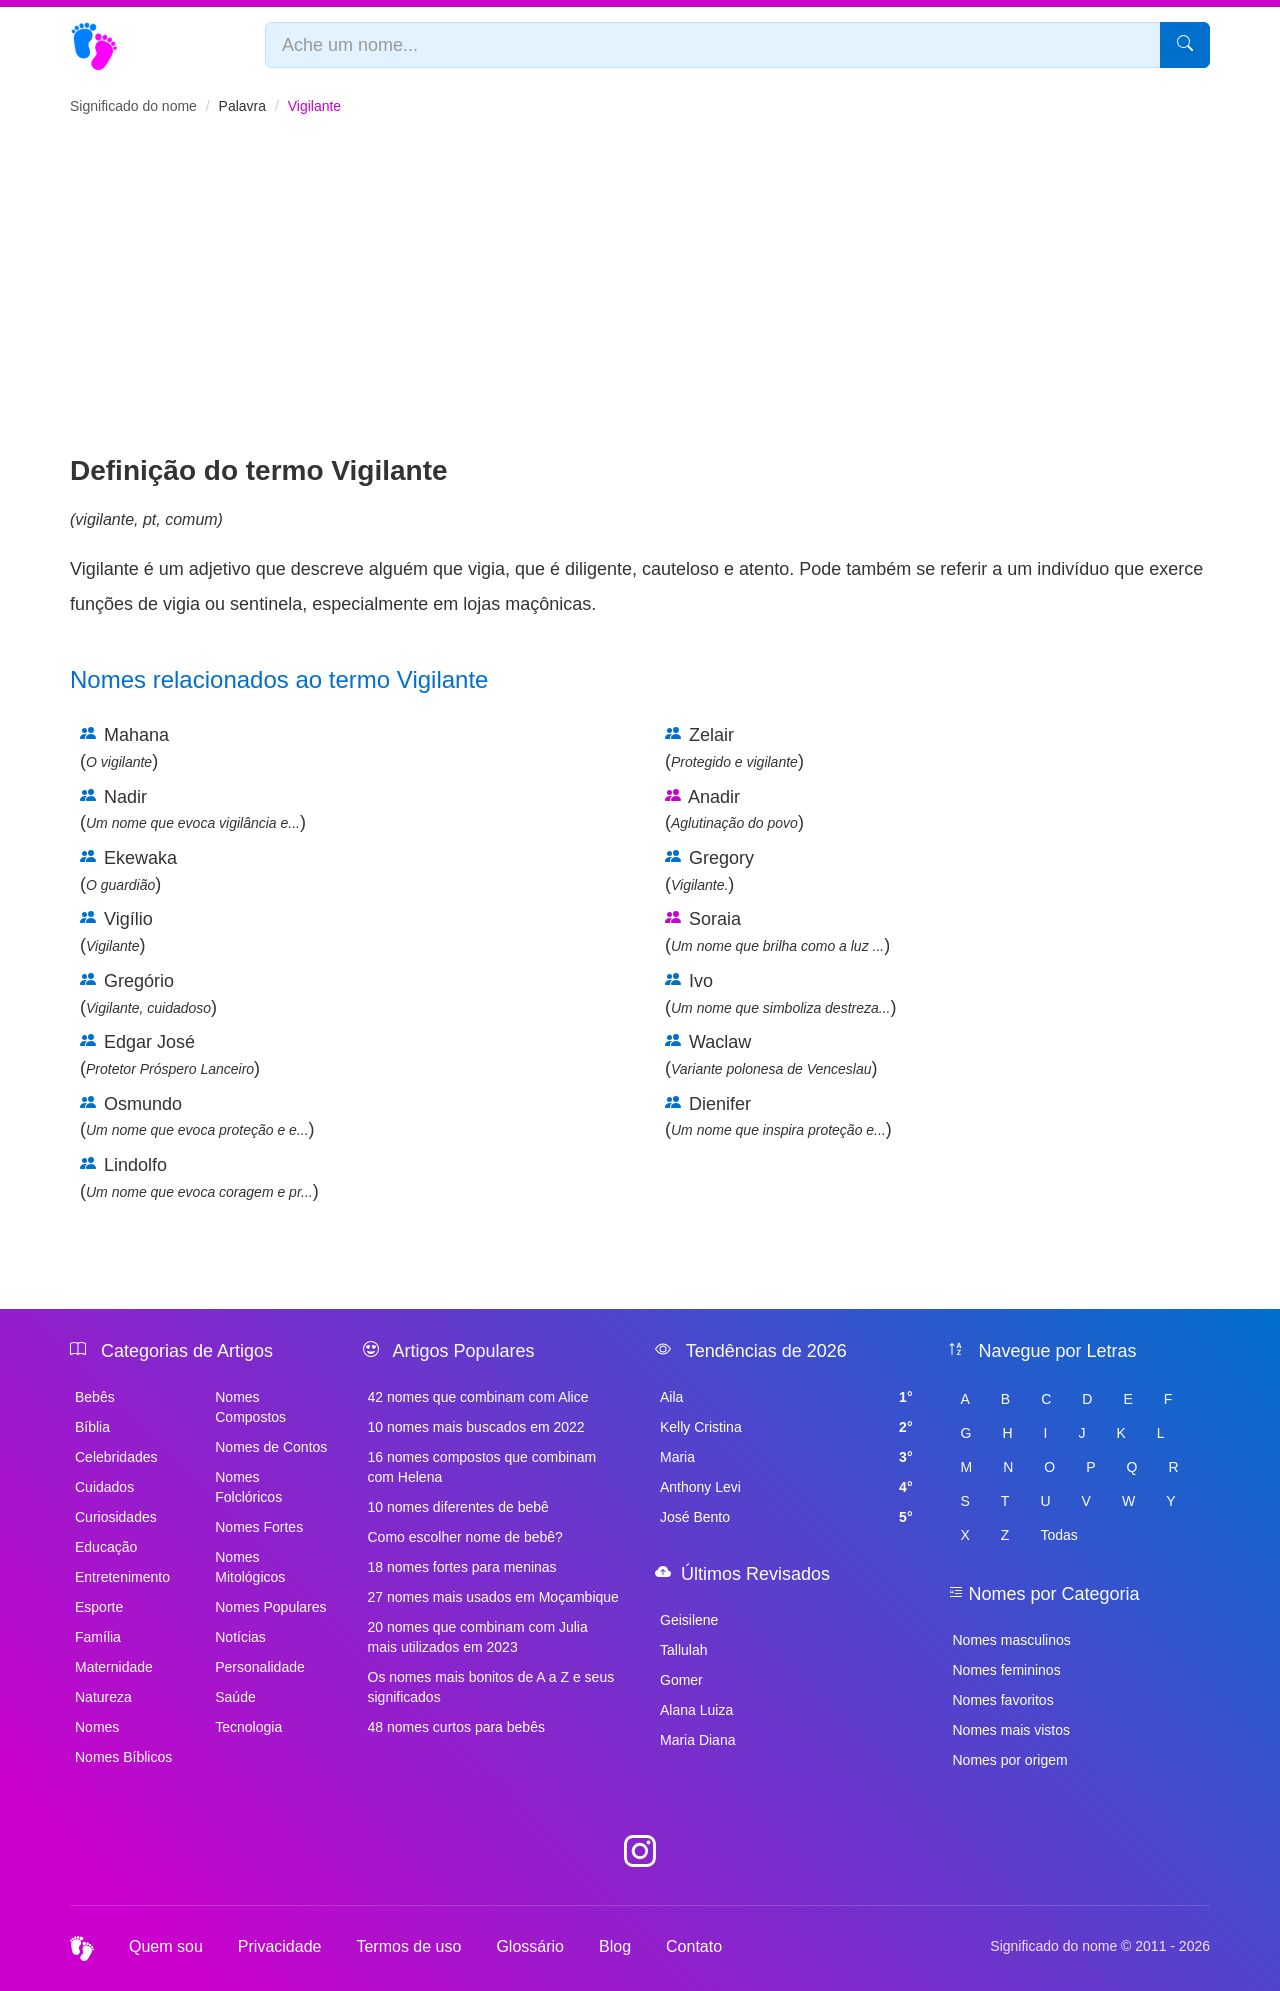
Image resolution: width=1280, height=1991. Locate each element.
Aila (786, 1397)
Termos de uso (408, 1946)
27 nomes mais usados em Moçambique (493, 1597)
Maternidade (114, 1667)
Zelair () (734, 748)
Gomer (681, 1680)
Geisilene (689, 1620)
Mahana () (124, 748)
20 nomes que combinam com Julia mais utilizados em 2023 (478, 1637)
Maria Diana (697, 1740)
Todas (1058, 1535)
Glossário (530, 1946)
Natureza (103, 1697)
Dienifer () (778, 1117)
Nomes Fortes (259, 1527)
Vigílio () (116, 932)
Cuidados (104, 1487)
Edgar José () (170, 1055)
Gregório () (148, 994)
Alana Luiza (696, 1710)
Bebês (95, 1397)
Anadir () (734, 810)
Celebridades (116, 1457)
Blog (615, 1946)
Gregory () (709, 871)
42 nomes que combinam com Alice (478, 1397)
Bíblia (92, 1427)
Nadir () (193, 810)
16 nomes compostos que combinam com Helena (482, 1467)
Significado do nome (133, 106)
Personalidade (260, 1667)
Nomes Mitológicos (250, 1567)
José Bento (786, 1517)
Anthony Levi (786, 1487)
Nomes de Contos (271, 1447)
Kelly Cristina (786, 1427)
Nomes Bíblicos (123, 1757)
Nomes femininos (1007, 1670)
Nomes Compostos (250, 1407)
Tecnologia (248, 1727)
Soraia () (777, 932)
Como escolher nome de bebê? (465, 1537)
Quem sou (166, 1946)
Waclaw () (771, 1055)
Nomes (97, 1727)
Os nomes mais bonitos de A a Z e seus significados (491, 1687)
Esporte (99, 1607)
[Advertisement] (640, 301)
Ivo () (780, 994)
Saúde (235, 1697)
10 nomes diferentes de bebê (458, 1507)
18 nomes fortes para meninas (462, 1567)
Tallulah (683, 1650)
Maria (786, 1457)
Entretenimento (122, 1577)
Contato (694, 1946)
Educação (106, 1547)
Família (98, 1637)
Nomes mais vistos (1011, 1730)
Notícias (240, 1637)
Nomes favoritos (1003, 1700)
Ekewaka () (128, 871)
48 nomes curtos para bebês (456, 1727)
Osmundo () (197, 1117)
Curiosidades (116, 1517)
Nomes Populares (270, 1607)
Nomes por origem (1010, 1760)
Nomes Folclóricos (248, 1487)
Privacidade (280, 1946)
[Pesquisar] (1185, 45)
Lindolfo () (199, 1178)
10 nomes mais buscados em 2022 (476, 1427)
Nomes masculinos (1012, 1640)
